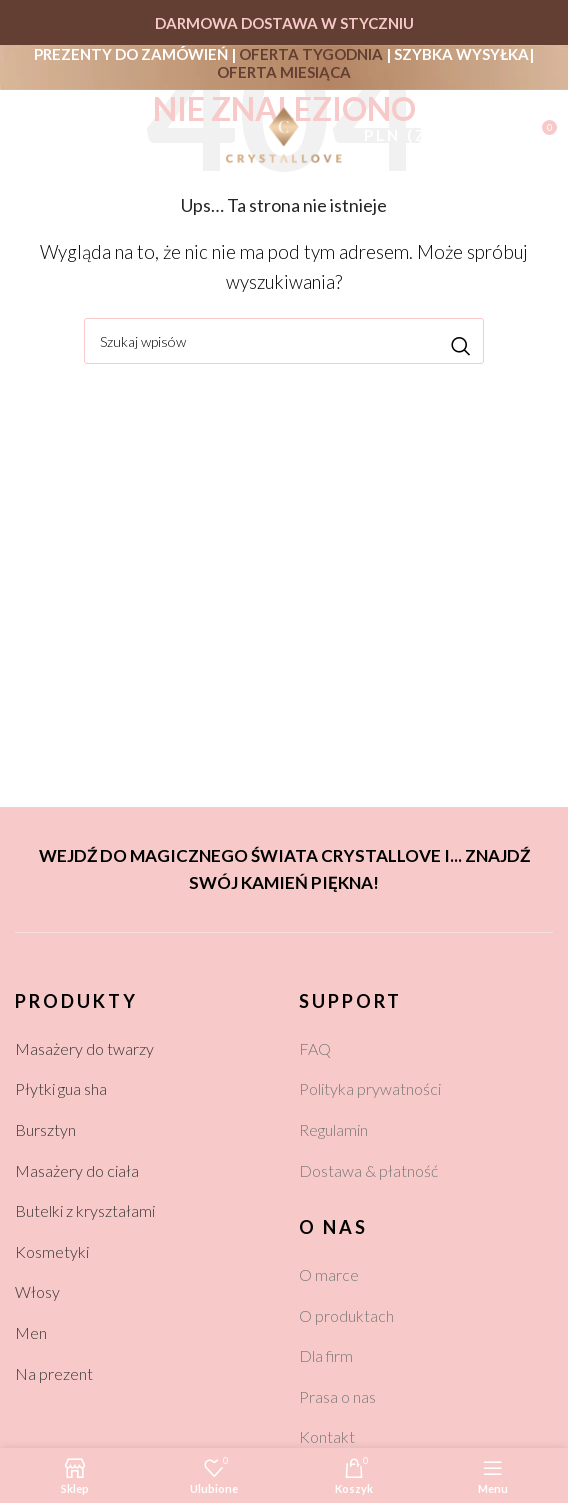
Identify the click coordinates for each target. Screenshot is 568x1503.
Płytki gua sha (61, 1088)
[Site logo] (284, 132)
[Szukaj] (69, 135)
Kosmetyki (52, 1251)
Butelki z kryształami (85, 1210)
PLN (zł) (405, 135)
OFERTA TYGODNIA (311, 54)
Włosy (37, 1291)
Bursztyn (45, 1129)
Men (31, 1332)
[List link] (426, 1049)
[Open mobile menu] (26, 135)
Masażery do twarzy (84, 1048)
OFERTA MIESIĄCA (284, 72)
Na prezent (54, 1373)
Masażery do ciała (77, 1170)
